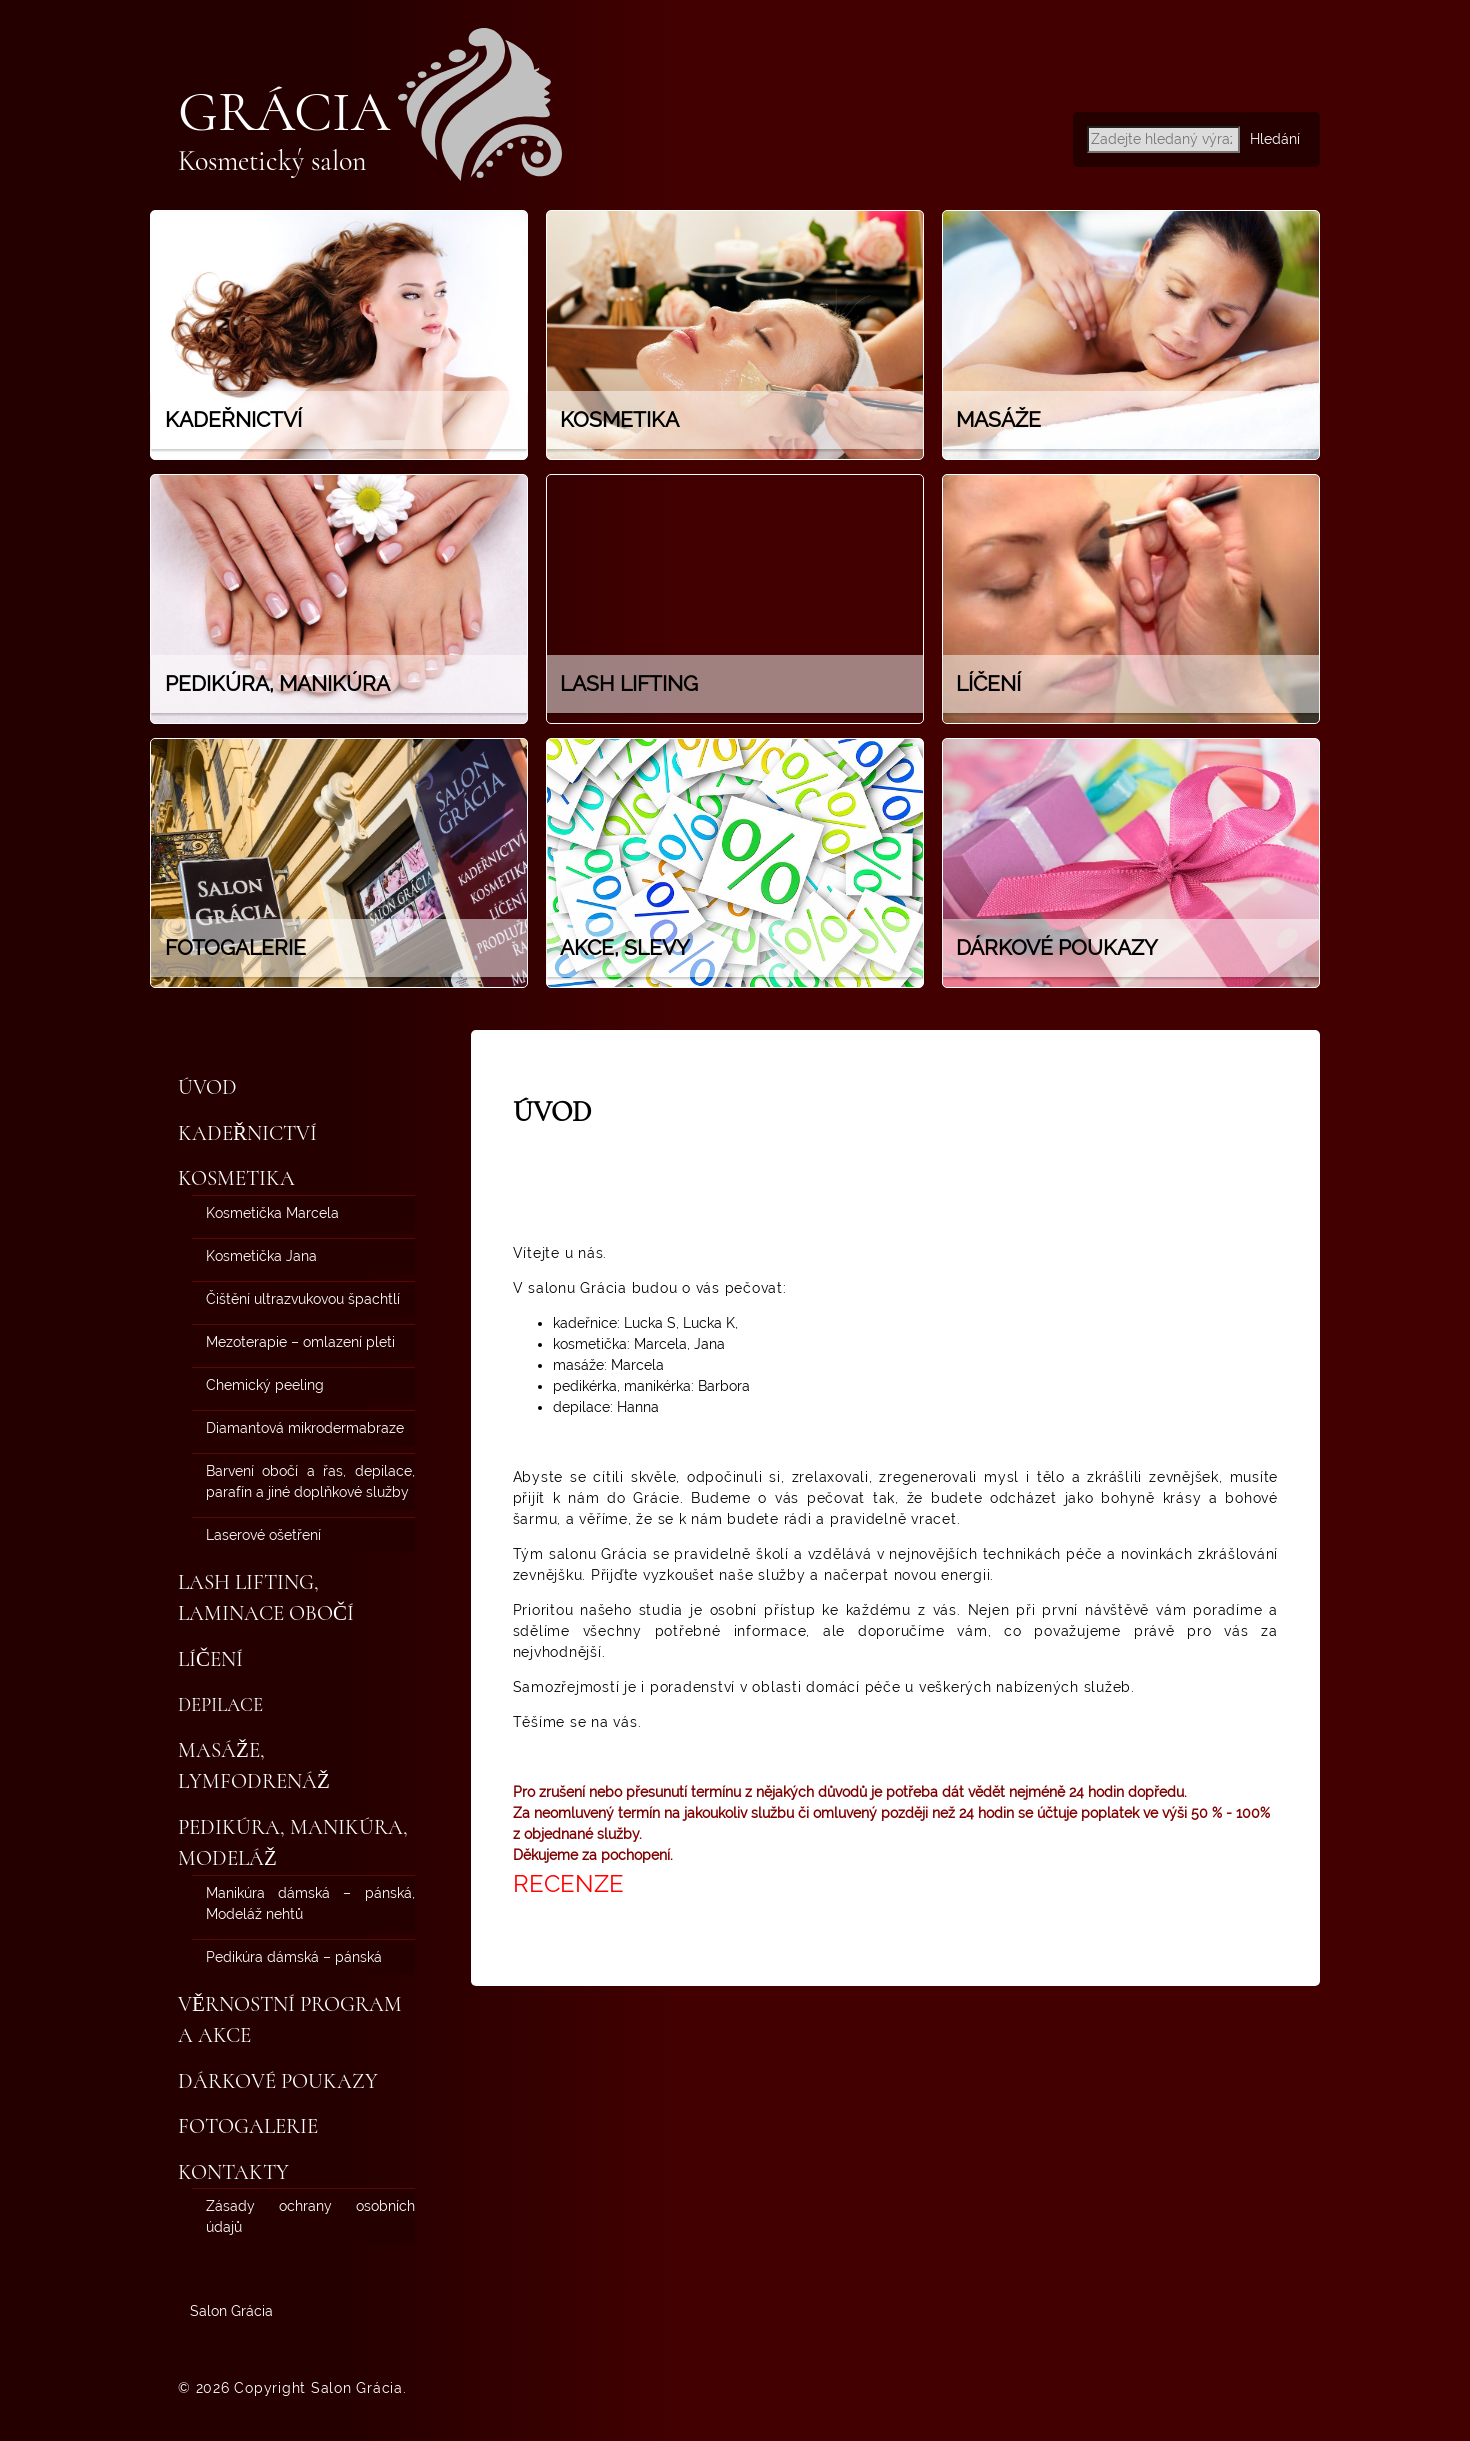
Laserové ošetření (263, 1535)
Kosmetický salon (272, 161)
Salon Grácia (231, 2311)
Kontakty (233, 2172)
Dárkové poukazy (278, 2081)
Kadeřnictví (247, 1133)
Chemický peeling (265, 1385)
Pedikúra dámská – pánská (294, 1957)
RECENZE (568, 1883)
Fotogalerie (248, 2126)
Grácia (284, 112)
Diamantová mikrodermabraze (305, 1428)
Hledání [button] (1275, 139)
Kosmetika (236, 1178)
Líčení (210, 1659)
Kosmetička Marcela (272, 1213)
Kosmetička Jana (261, 1256)
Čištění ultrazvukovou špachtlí (303, 1299)
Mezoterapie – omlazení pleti (300, 1342)
